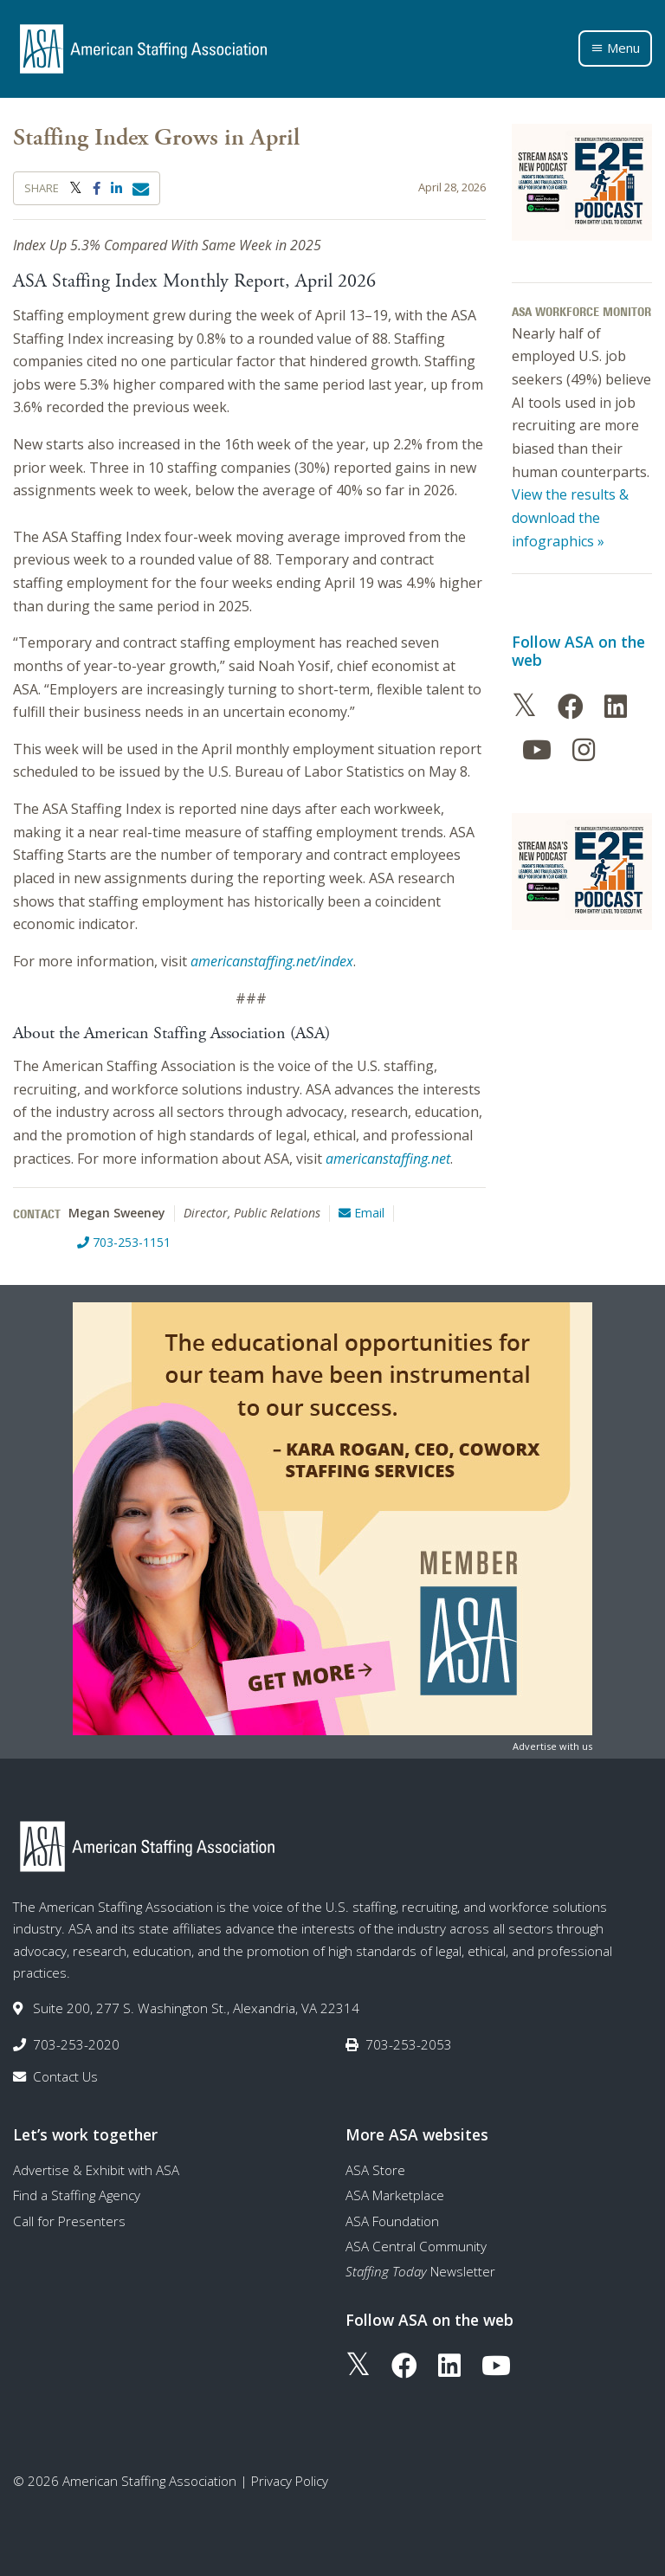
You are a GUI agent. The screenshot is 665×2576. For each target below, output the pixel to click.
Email (361, 1212)
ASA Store (375, 2170)
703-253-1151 (124, 1242)
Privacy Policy (289, 2480)
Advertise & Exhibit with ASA (96, 2170)
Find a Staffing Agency (76, 2195)
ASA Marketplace (394, 2195)
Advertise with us (552, 1746)
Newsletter (420, 2271)
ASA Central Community (416, 2246)
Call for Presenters (69, 2221)
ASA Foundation (392, 2221)
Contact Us (65, 2076)
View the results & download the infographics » (570, 517)
